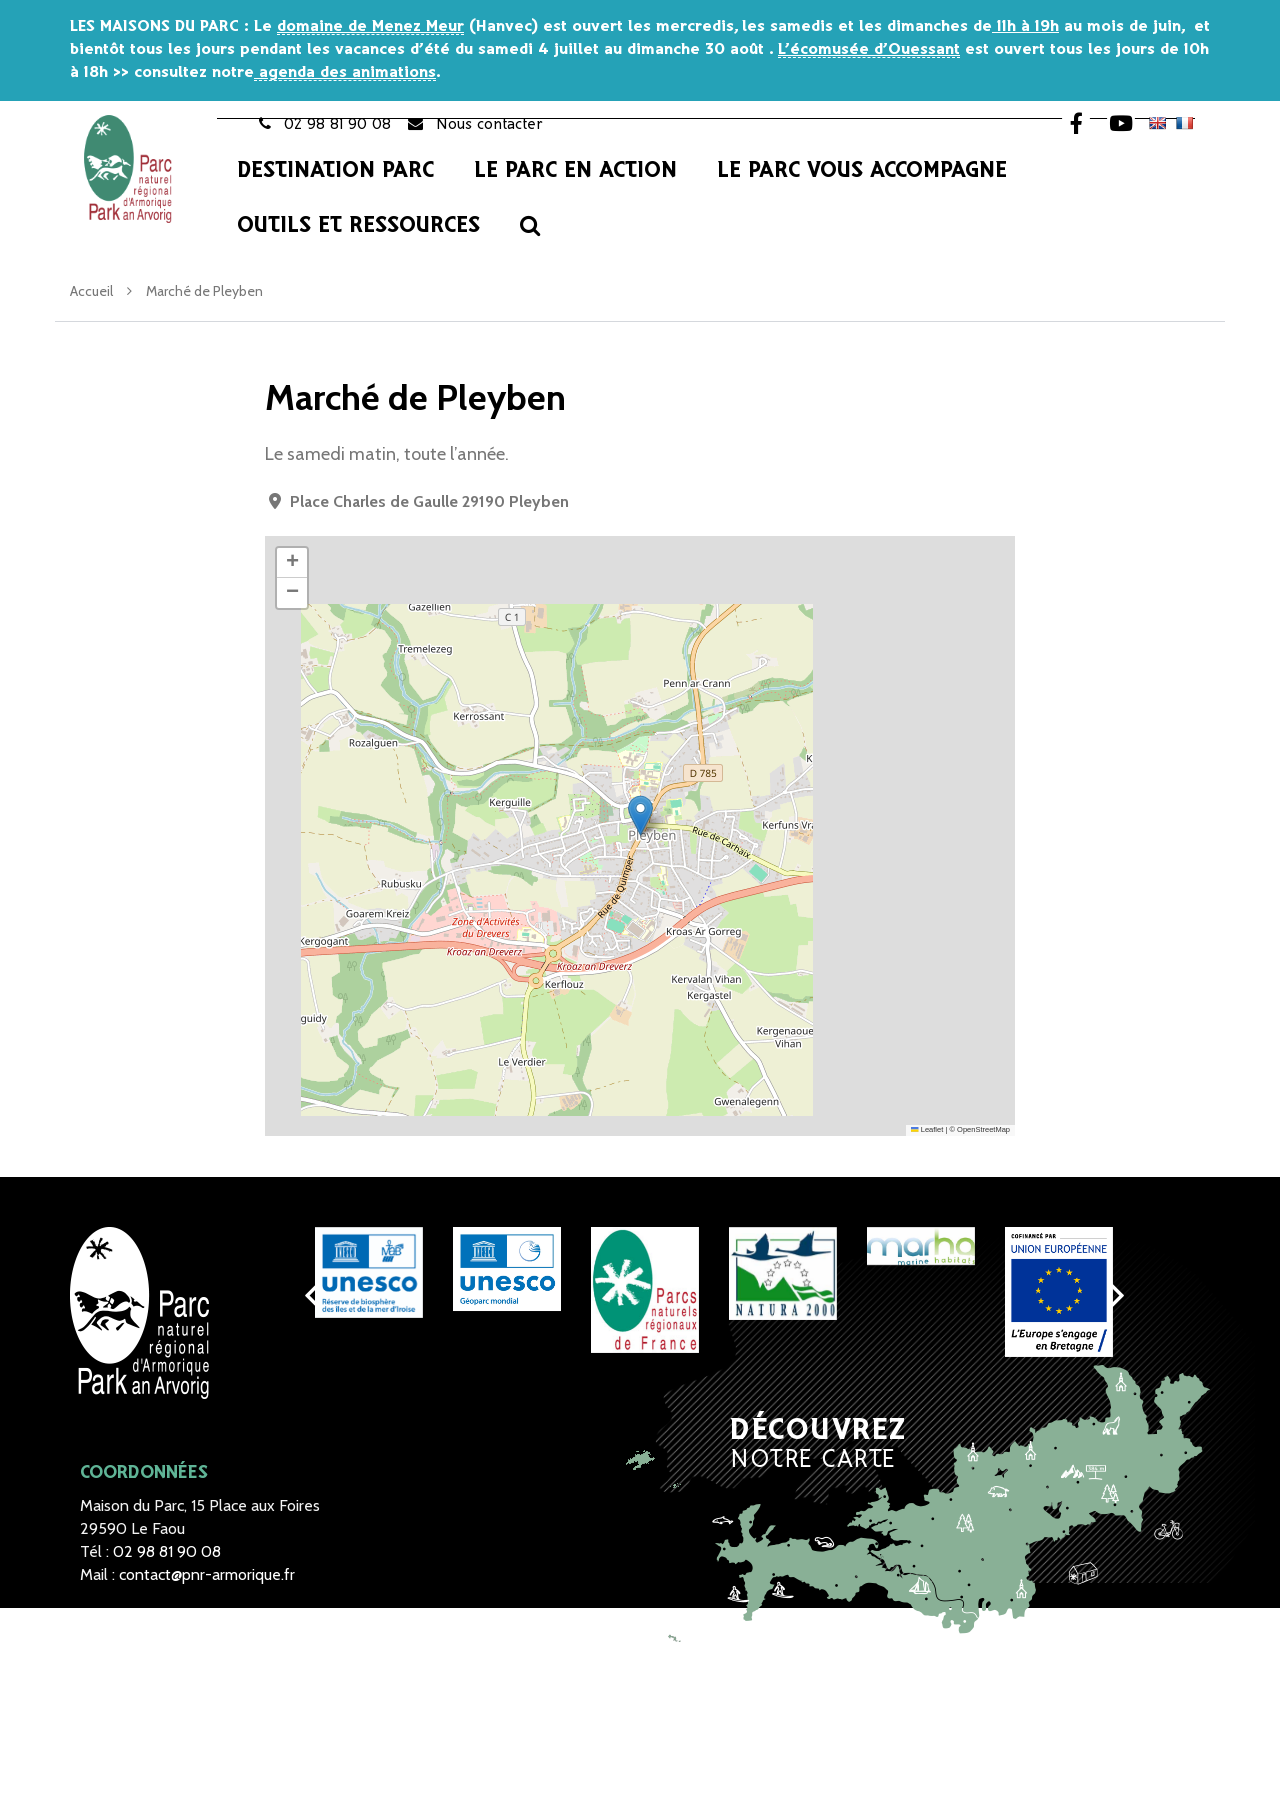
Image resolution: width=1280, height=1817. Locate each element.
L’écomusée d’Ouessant (869, 49)
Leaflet (927, 1129)
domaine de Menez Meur (370, 26)
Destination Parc (335, 171)
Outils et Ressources (358, 226)
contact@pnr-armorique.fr (207, 1574)
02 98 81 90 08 (167, 1551)
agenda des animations (345, 72)
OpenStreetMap (983, 1129)
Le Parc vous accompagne (862, 171)
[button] (640, 815)
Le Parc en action (575, 171)
